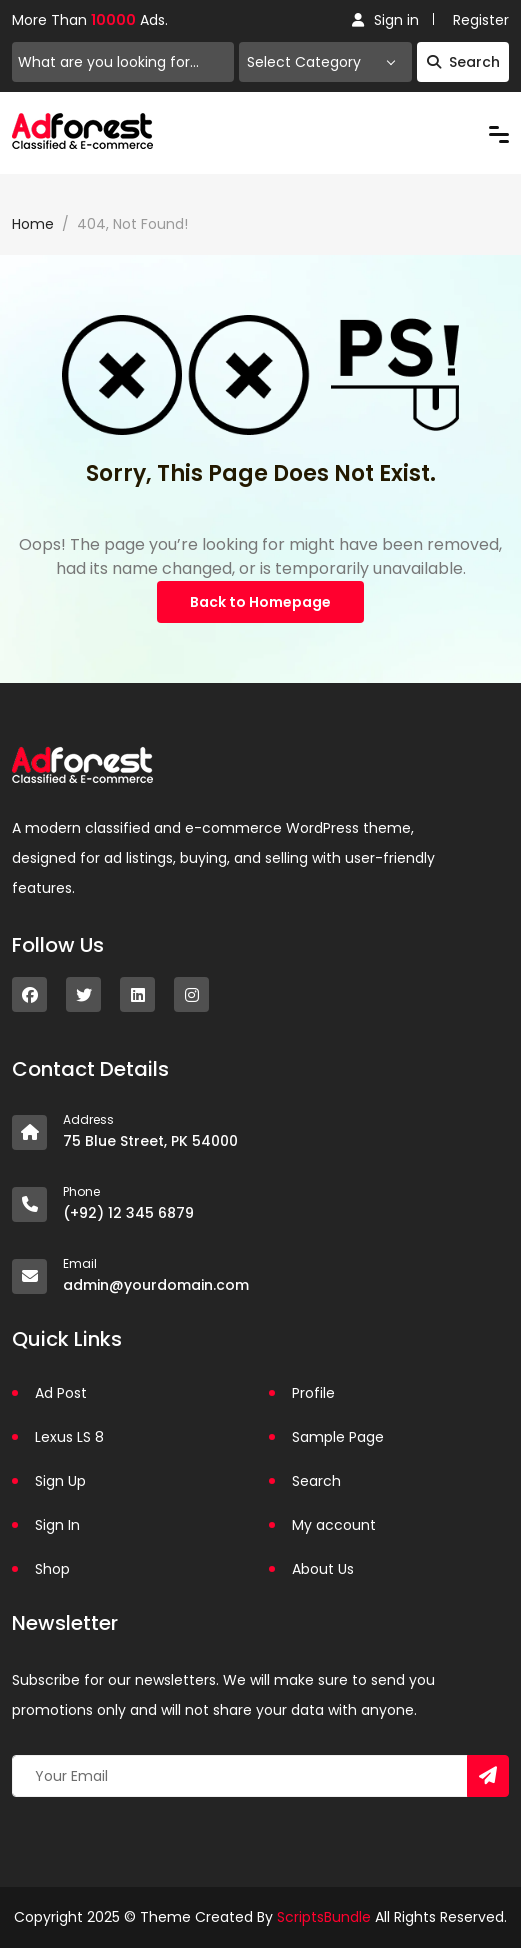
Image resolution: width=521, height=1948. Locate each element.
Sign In (57, 1525)
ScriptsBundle (324, 1917)
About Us (323, 1569)
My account (334, 1525)
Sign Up (60, 1481)
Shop (52, 1569)
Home (33, 224)
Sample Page (338, 1437)
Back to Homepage (260, 602)
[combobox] (325, 62)
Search (463, 62)
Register (481, 20)
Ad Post (61, 1393)
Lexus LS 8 (69, 1437)
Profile (313, 1393)
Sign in (385, 20)
